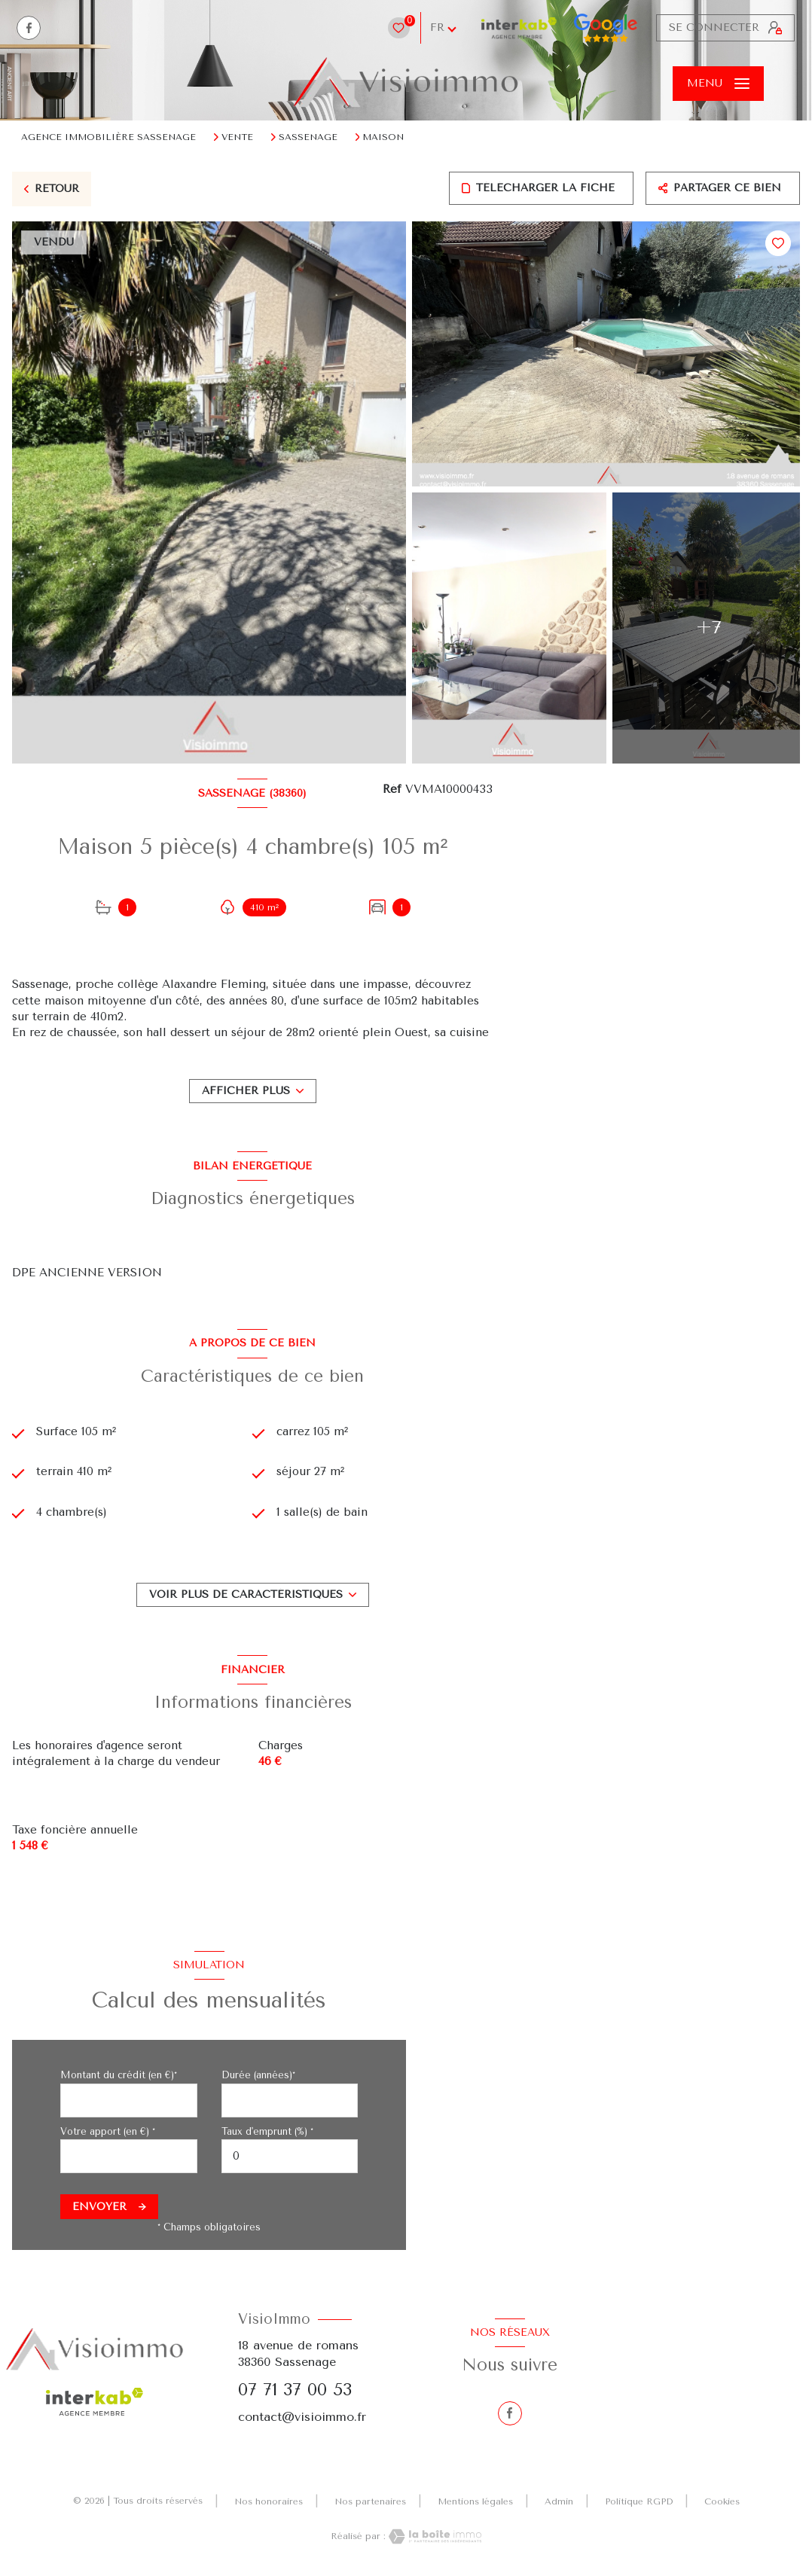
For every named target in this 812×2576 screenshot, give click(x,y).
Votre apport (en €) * (107, 2131)
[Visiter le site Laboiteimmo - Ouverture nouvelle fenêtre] (434, 2536)
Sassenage (308, 137)
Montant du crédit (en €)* (118, 2075)
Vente (237, 137)
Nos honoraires (268, 2501)
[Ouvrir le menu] (718, 83)
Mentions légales (475, 2501)
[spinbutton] (290, 2156)
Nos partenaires (370, 2501)
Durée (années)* (258, 2075)
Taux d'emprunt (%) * (267, 2131)
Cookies (722, 2502)
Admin (559, 2501)
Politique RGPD (639, 2501)
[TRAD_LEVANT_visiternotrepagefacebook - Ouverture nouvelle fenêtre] (29, 28)
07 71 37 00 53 (295, 2389)
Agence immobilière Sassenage (108, 137)
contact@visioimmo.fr (302, 2417)
